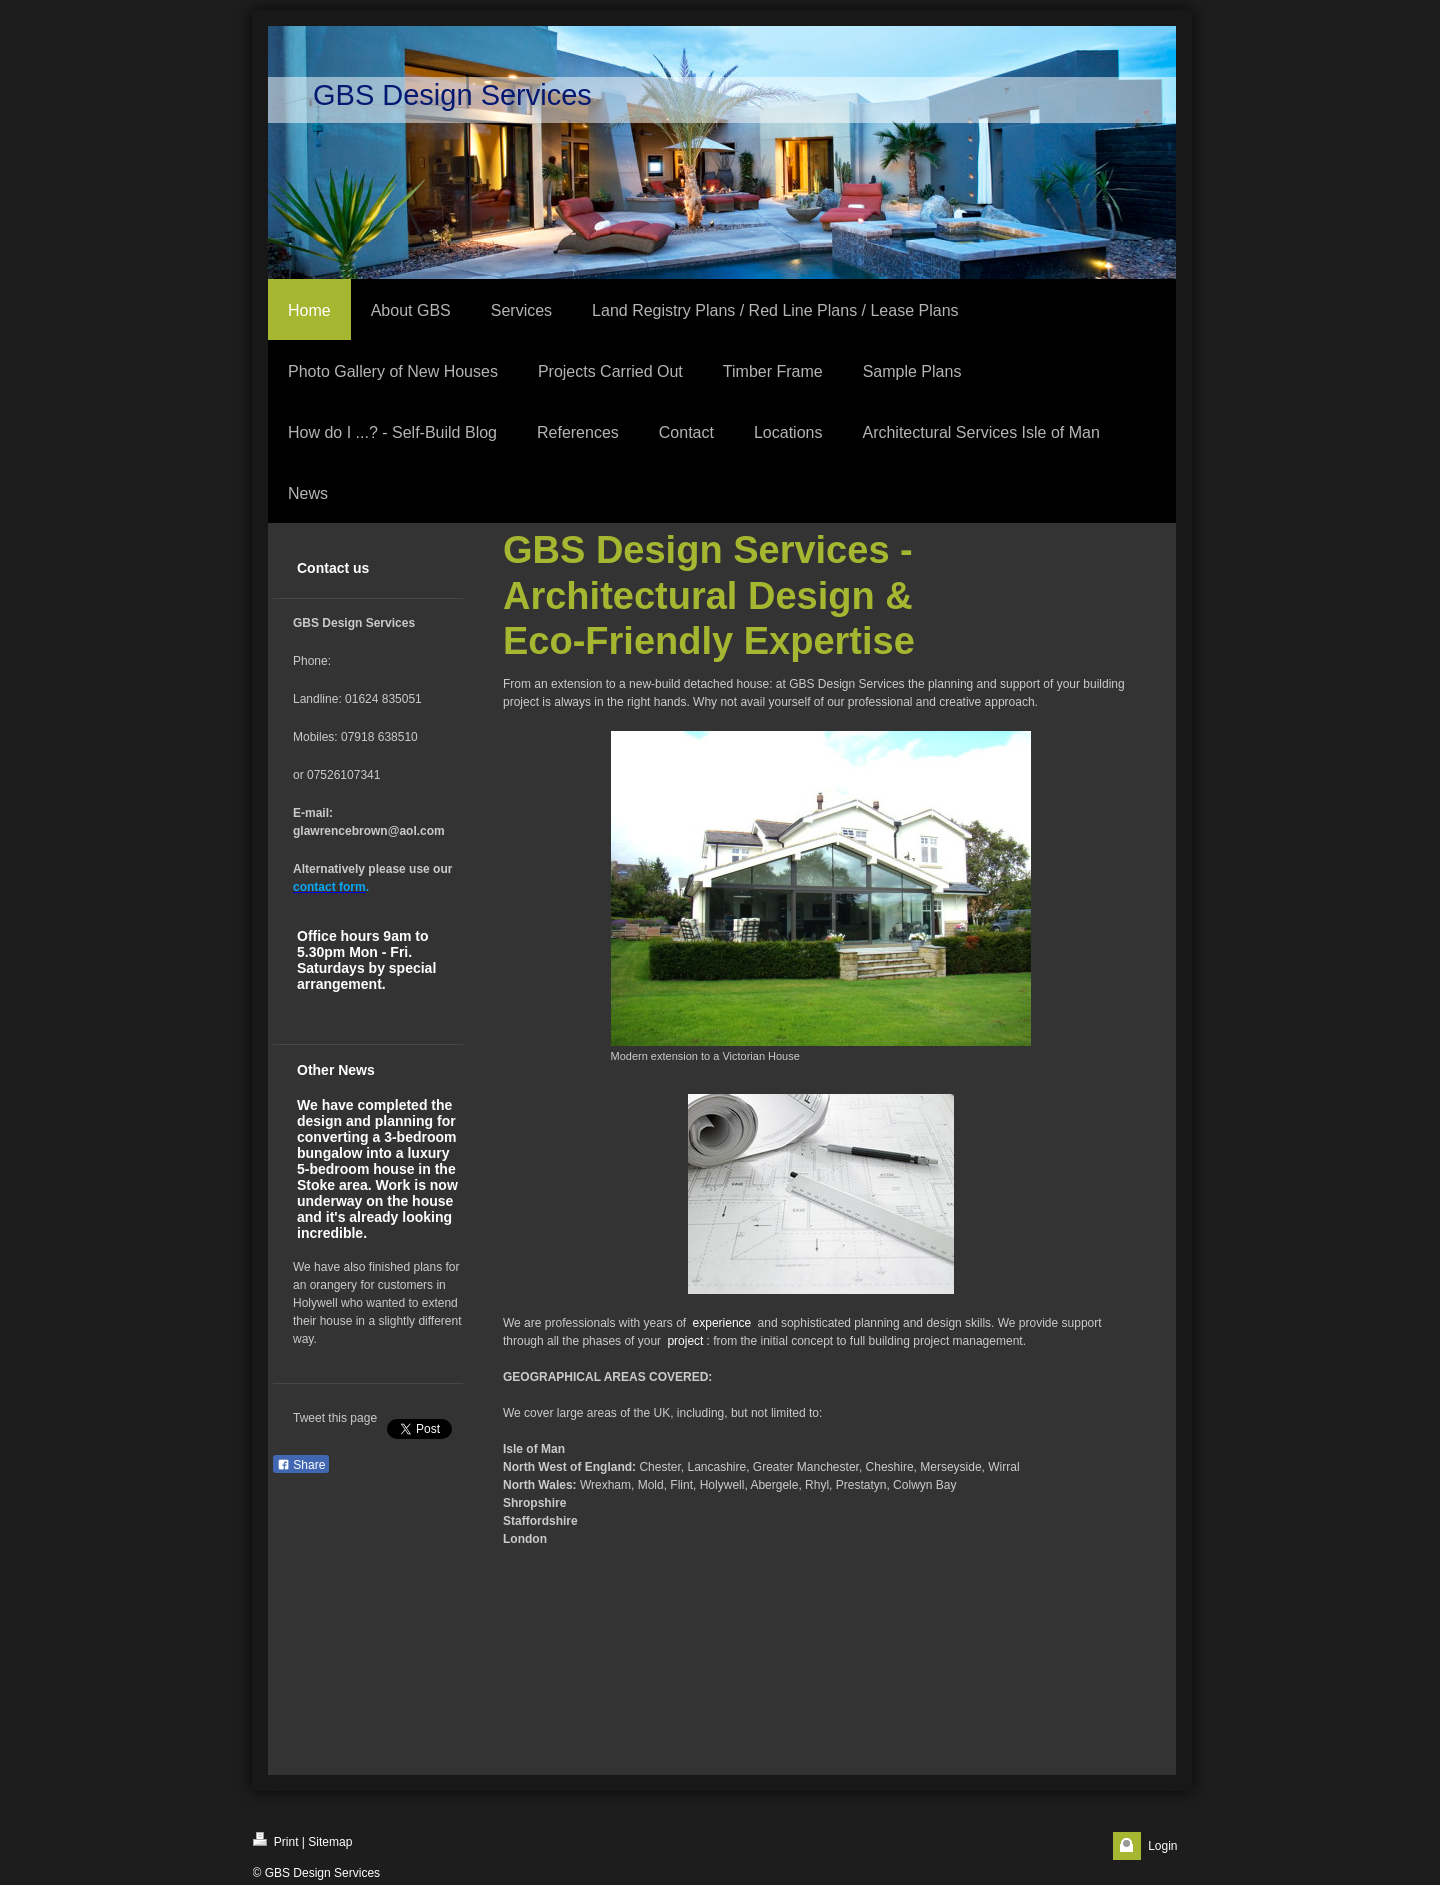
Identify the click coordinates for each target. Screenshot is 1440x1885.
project (685, 1341)
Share (301, 1465)
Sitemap (330, 1842)
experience (722, 1323)
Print (276, 1840)
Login (1162, 1846)
